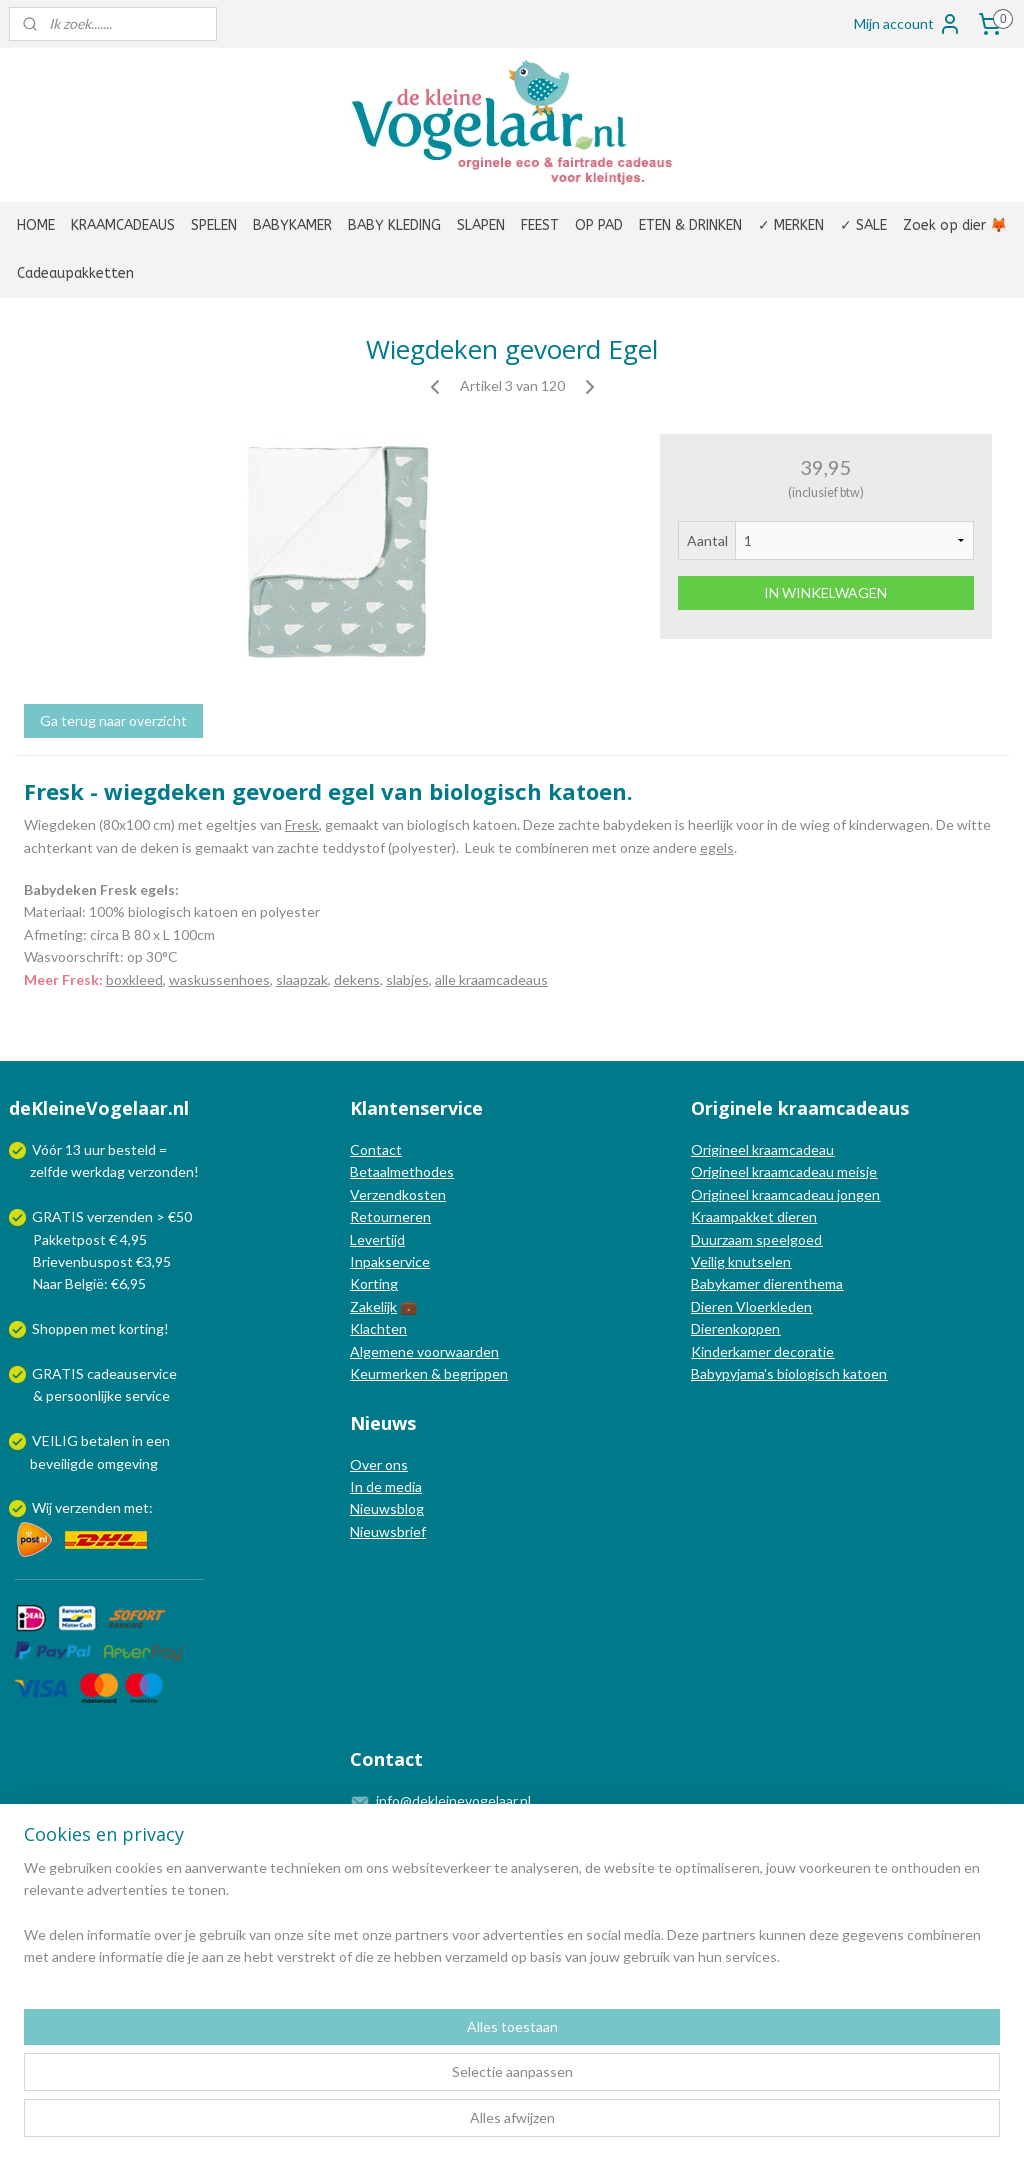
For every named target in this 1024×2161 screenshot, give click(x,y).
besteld (132, 1149)
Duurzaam (723, 1239)
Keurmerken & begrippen (429, 1373)
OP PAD (599, 225)
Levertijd (377, 1239)
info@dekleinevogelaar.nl (453, 1800)
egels (717, 847)
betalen (105, 1440)
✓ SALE (863, 225)
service (146, 1395)
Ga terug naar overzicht (113, 720)
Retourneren (390, 1216)
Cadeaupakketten (75, 273)
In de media (386, 1486)
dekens (357, 979)
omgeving (127, 1463)
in (137, 1440)
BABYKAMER (292, 225)
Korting (374, 1283)
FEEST (540, 225)
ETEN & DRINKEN (690, 225)
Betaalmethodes (402, 1171)
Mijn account (908, 24)
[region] (380, 2082)
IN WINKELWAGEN (825, 592)
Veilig (709, 1261)
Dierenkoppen (735, 1328)
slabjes (407, 979)
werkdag (98, 1171)
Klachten (378, 1328)
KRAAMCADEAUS (123, 225)
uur (94, 1149)
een (158, 1440)
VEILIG (56, 1440)
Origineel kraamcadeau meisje (784, 1171)
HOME (36, 225)
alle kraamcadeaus (491, 979)
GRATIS (59, 1373)
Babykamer (725, 1283)
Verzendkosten (398, 1194)
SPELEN (214, 225)
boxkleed (134, 979)
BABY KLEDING (394, 225)
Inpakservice (390, 1261)
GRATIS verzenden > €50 (112, 1216)
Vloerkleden (772, 1306)
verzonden (161, 1171)
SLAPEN (481, 225)
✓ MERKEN (791, 225)
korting (141, 1328)
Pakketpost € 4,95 (79, 1239)
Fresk (302, 824)
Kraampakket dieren (754, 1216)
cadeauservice (132, 1373)
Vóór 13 (58, 1149)
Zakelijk (373, 1306)
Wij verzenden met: (92, 1507)
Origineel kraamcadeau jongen (785, 1194)
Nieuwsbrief (388, 1531)
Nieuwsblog (387, 1508)
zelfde (49, 1171)
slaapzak (302, 979)
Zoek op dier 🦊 (955, 225)
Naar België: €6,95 (89, 1283)
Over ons (379, 1464)
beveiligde (62, 1463)
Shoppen (60, 1328)
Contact (376, 1149)
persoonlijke (84, 1395)
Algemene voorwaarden (424, 1351)
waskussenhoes (219, 979)
